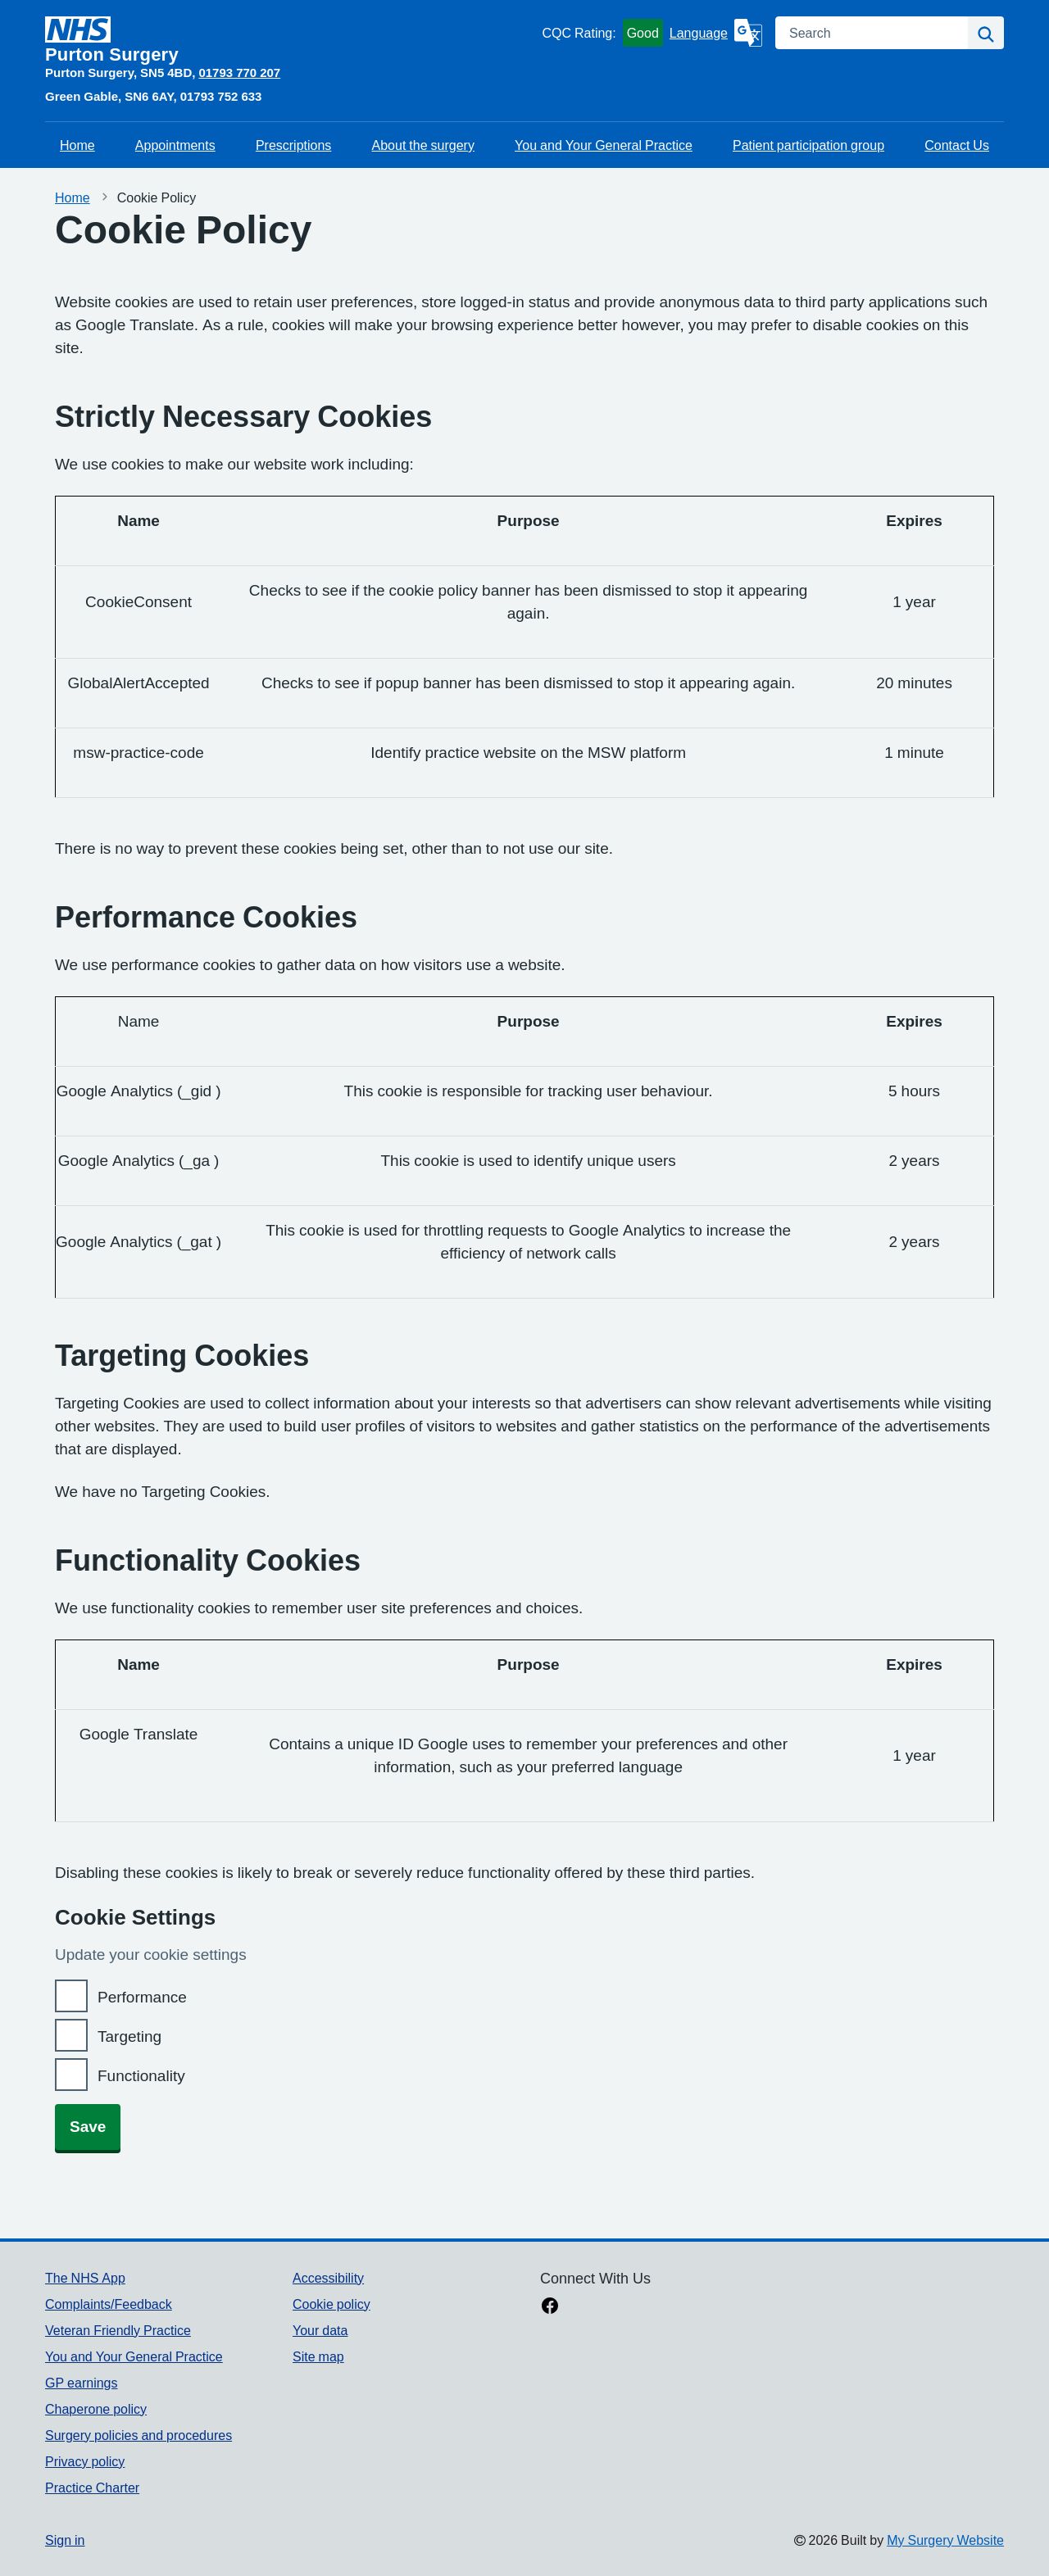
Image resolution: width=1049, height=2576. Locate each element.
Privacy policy (85, 2461)
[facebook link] (550, 2307)
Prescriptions (293, 145)
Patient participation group (808, 145)
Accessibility (328, 2277)
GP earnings (81, 2382)
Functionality (141, 2076)
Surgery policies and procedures (138, 2435)
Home (77, 145)
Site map (318, 2356)
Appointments (175, 145)
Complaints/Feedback (108, 2304)
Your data (320, 2330)
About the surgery (423, 145)
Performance (142, 1997)
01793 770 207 (239, 72)
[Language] (716, 32)
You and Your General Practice (604, 145)
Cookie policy (331, 2304)
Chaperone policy (96, 2408)
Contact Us (956, 145)
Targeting (129, 2036)
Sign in (64, 2540)
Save (88, 2126)
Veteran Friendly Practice (118, 2330)
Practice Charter (92, 2487)
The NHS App (85, 2277)
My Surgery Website (945, 2540)
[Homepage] (290, 40)
